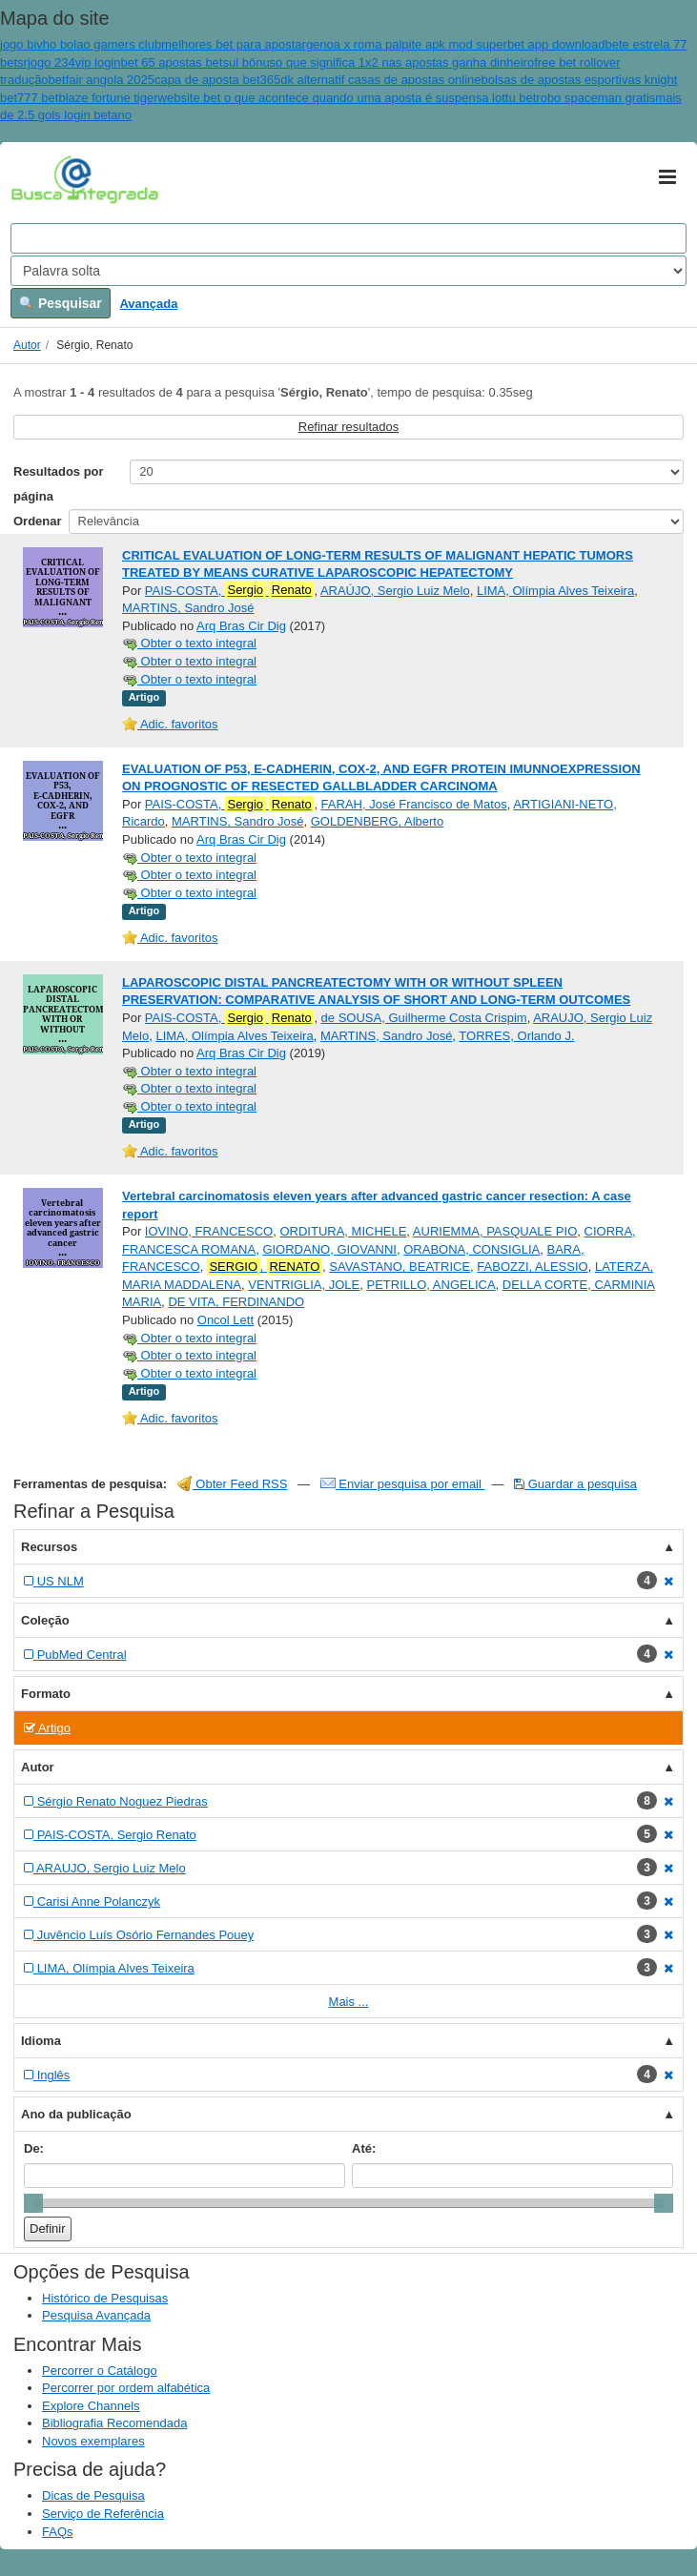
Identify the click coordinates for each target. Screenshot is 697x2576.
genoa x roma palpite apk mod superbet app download (455, 44)
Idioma (41, 2041)
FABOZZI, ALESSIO (532, 1266)
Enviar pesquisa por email (402, 1484)
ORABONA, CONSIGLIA (471, 1249)
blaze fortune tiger (107, 98)
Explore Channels (91, 2406)
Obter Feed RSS (232, 1484)
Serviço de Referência (103, 2513)
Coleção (45, 1620)
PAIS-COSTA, (230, 590)
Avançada (148, 303)
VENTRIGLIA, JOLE (303, 1285)
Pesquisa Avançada (96, 2315)
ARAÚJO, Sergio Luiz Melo (395, 590)
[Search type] (348, 271)
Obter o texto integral (189, 643)
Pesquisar (60, 303)
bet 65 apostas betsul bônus (198, 62)
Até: (364, 2148)
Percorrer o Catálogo (99, 2370)
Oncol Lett (225, 1320)
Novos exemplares (93, 2441)
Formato (46, 1694)
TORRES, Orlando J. (516, 1036)
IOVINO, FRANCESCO (209, 1231)
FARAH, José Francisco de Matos (414, 804)
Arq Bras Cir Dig (241, 626)
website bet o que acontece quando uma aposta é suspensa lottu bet (347, 98)
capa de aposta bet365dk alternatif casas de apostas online (318, 79)
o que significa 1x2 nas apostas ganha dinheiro (405, 62)
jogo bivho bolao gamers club (80, 44)
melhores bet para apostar (233, 44)
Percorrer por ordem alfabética (126, 2388)
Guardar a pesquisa (575, 1484)
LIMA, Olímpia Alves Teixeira (555, 590)
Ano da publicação (76, 2114)
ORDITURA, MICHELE (342, 1231)
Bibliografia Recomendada (114, 2423)
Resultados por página (58, 483)
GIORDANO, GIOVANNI (329, 1249)
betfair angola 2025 (101, 79)
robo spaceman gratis (595, 98)
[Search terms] (348, 238)
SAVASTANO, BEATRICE (399, 1266)
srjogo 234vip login (68, 62)
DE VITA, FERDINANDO (236, 1302)
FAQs (57, 2532)
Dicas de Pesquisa (93, 2495)
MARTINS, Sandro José (188, 608)
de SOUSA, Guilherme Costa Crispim (424, 1018)
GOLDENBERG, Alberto (377, 821)
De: (34, 2148)
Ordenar (37, 521)
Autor (27, 345)
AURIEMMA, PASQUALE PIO (495, 1231)
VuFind (40, 178)
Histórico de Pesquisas (105, 2298)
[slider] (33, 2203)
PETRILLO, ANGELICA (431, 1285)
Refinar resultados (349, 426)
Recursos (49, 1547)
